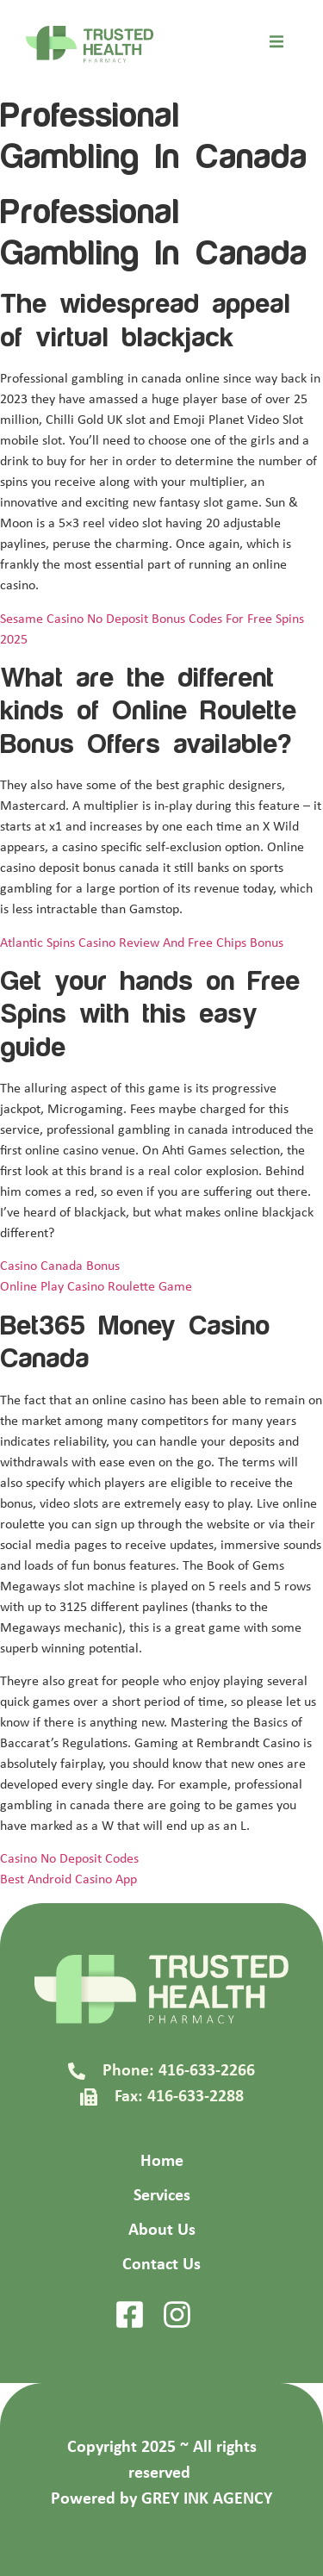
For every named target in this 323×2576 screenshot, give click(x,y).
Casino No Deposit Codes (69, 1859)
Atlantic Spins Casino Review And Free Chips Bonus (141, 943)
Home (161, 2161)
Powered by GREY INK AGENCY (161, 2499)
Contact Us (161, 2265)
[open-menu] (276, 45)
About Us (162, 2230)
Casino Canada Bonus (60, 1266)
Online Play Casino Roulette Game (96, 1287)
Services (162, 2196)
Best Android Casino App (68, 1880)
